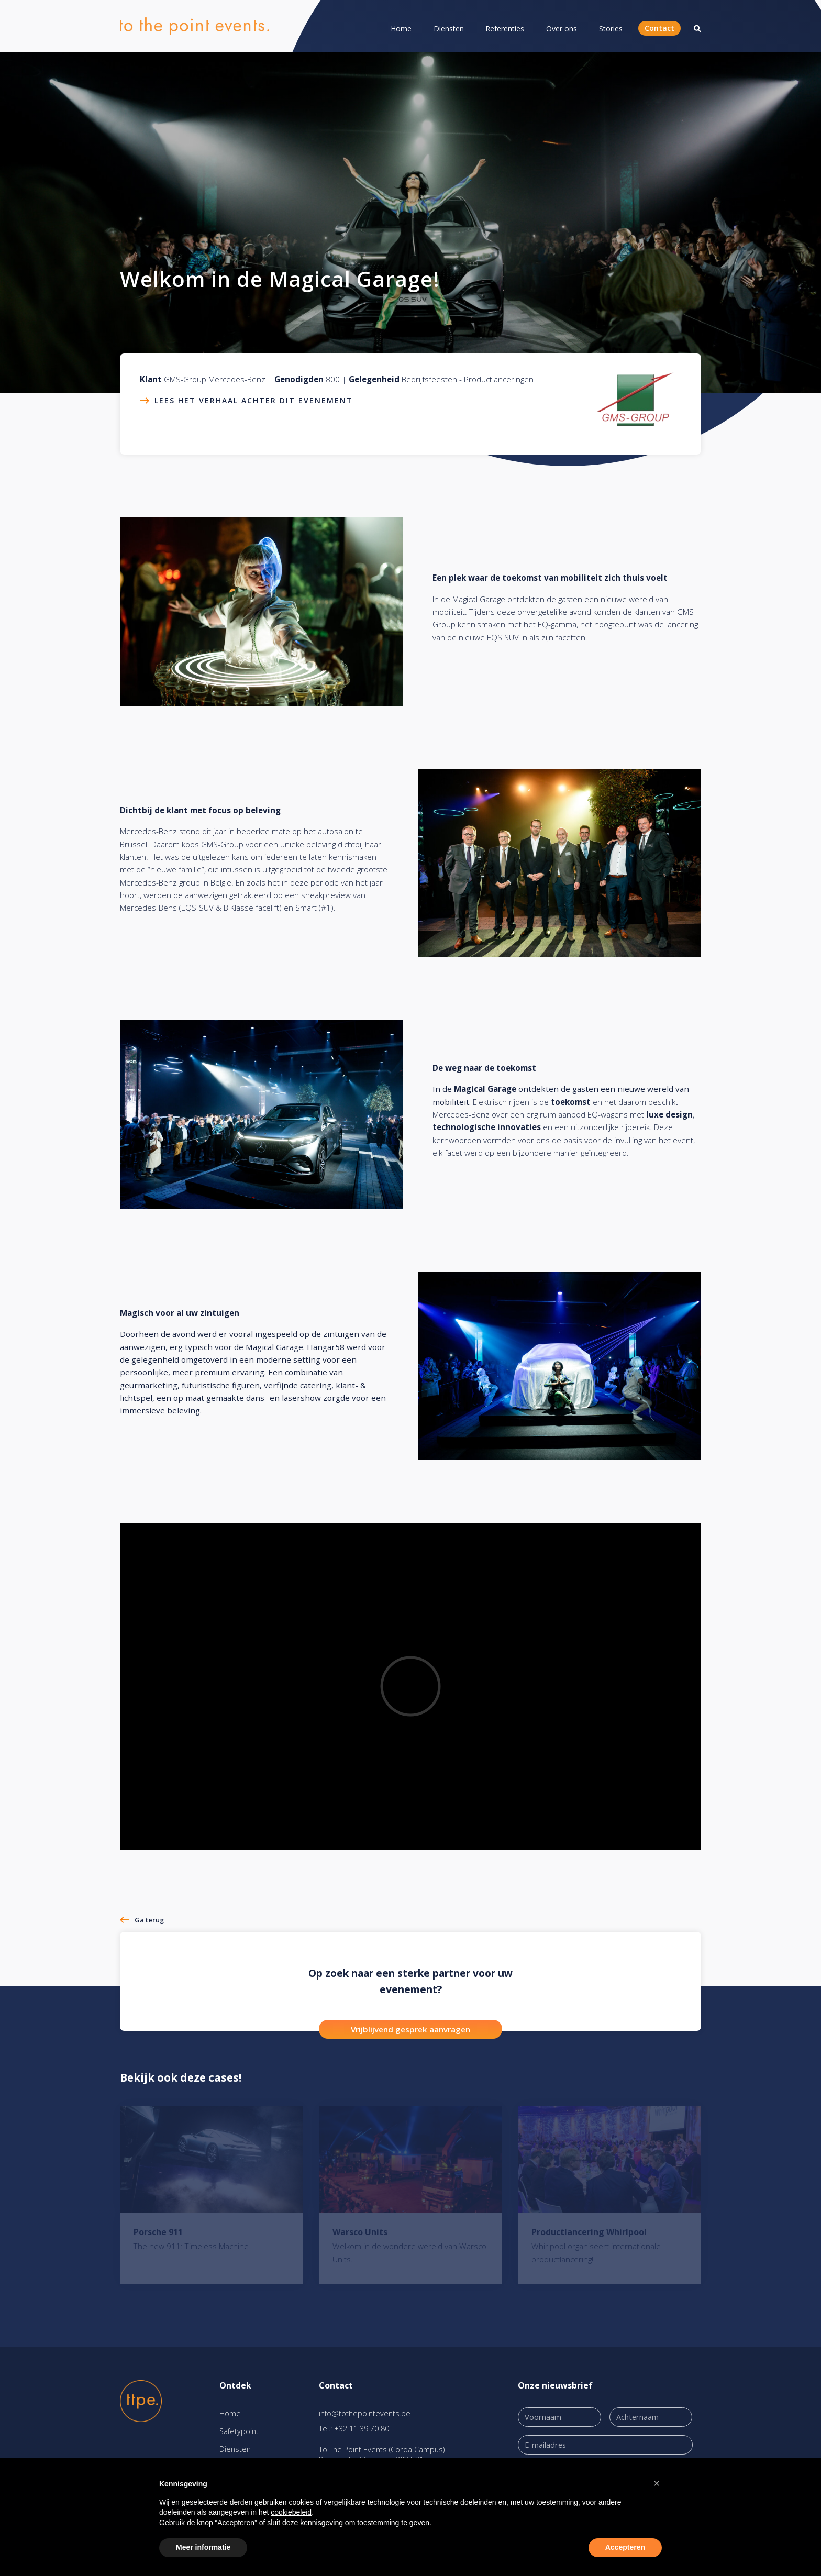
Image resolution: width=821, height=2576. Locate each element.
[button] (656, 2483)
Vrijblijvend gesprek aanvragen (410, 2029)
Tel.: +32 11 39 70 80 (354, 2429)
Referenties (504, 29)
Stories (611, 29)
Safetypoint (239, 2431)
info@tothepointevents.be (364, 2413)
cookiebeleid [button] (291, 2512)
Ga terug (149, 1920)
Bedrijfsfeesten (429, 379)
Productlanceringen (499, 379)
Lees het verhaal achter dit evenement (253, 400)
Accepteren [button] (625, 2547)
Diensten (449, 29)
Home (401, 29)
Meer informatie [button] (203, 2547)
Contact (659, 28)
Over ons (561, 29)
